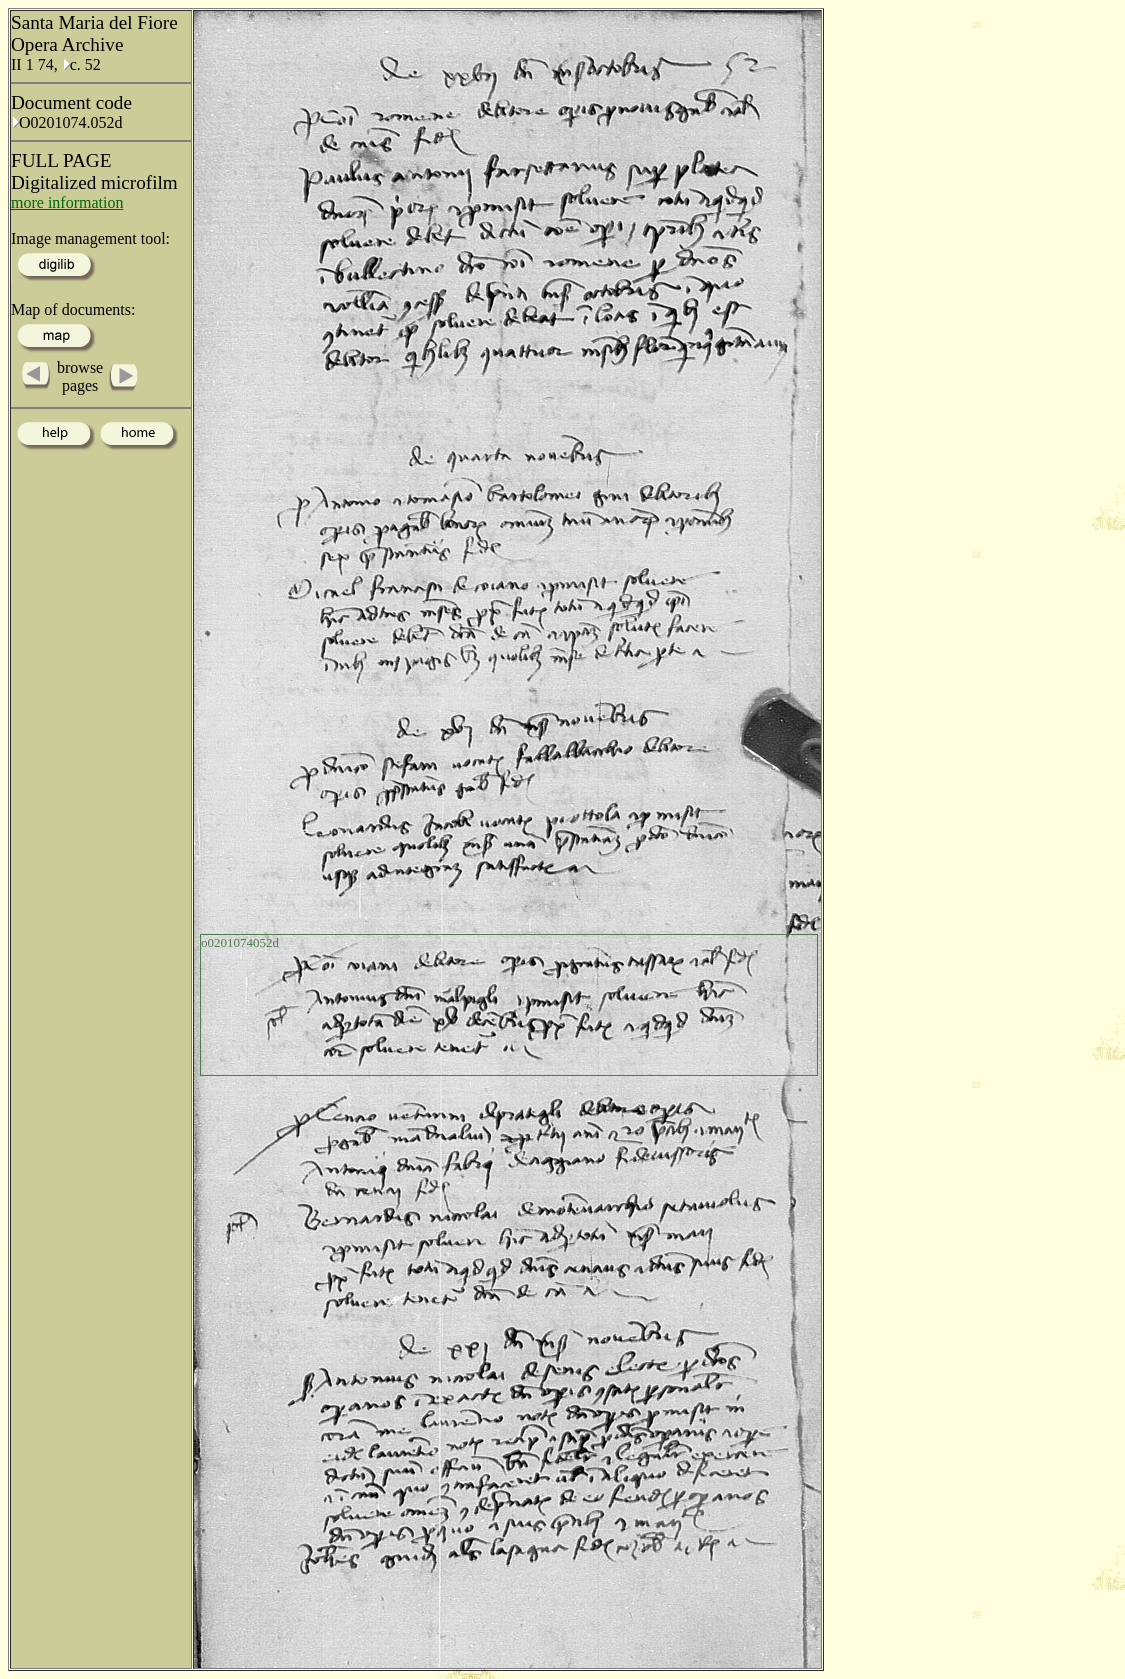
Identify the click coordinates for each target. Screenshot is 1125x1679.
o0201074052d (240, 942)
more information (67, 202)
